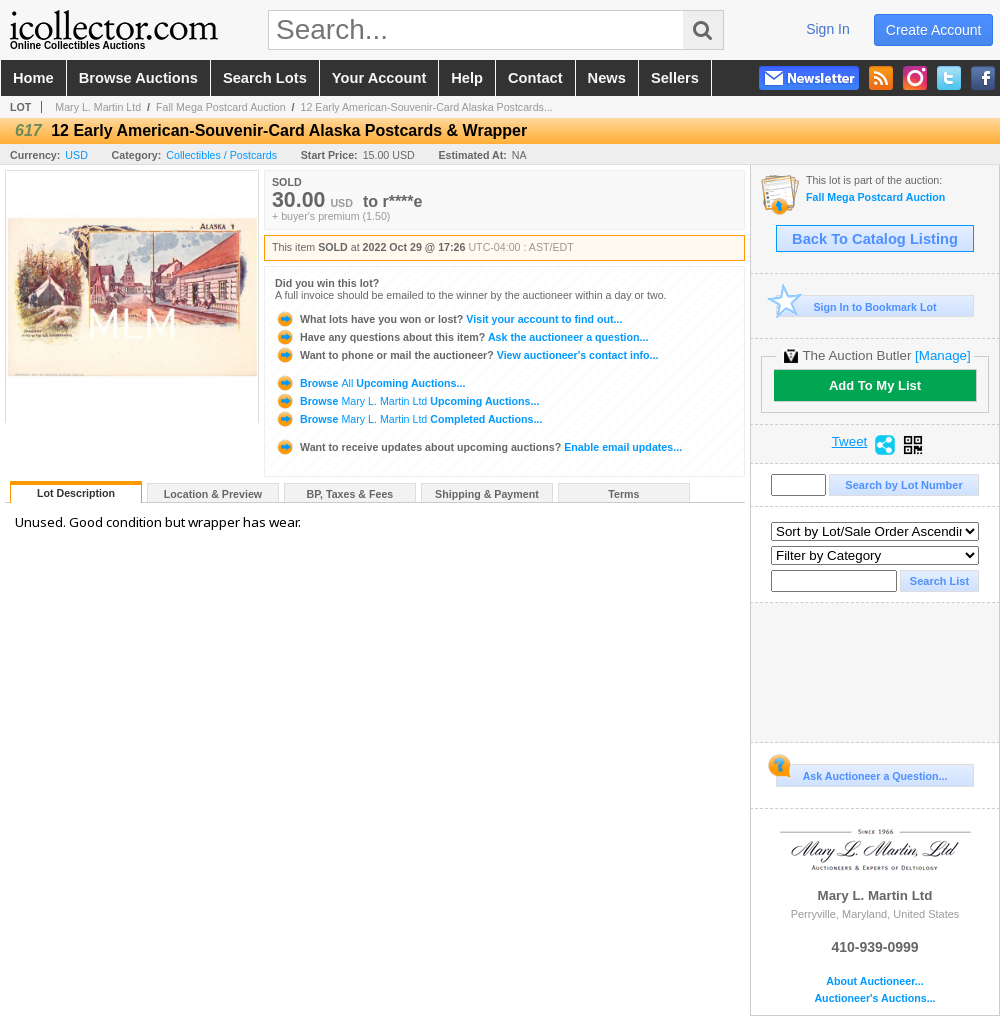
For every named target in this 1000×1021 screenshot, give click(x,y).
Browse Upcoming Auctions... (370, 383)
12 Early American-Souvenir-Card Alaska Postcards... (427, 107)
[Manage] (942, 355)
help (467, 78)
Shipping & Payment (487, 494)
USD (76, 155)
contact (535, 78)
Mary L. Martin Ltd (98, 107)
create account (934, 30)
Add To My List (875, 385)
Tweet (850, 442)
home (33, 78)
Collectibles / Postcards (221, 155)
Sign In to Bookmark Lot (856, 306)
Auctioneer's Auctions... (874, 998)
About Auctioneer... (874, 981)
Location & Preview (213, 494)
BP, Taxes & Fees (350, 494)
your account (379, 78)
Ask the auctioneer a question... (461, 337)
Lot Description (76, 493)
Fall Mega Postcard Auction (221, 107)
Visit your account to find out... (448, 319)
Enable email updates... (478, 447)
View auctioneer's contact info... (466, 355)
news (607, 78)
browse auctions (138, 78)
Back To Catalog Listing (875, 239)
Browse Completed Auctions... (408, 419)
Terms (623, 494)
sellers (675, 78)
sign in (828, 29)
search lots (265, 78)
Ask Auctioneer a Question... (861, 773)
